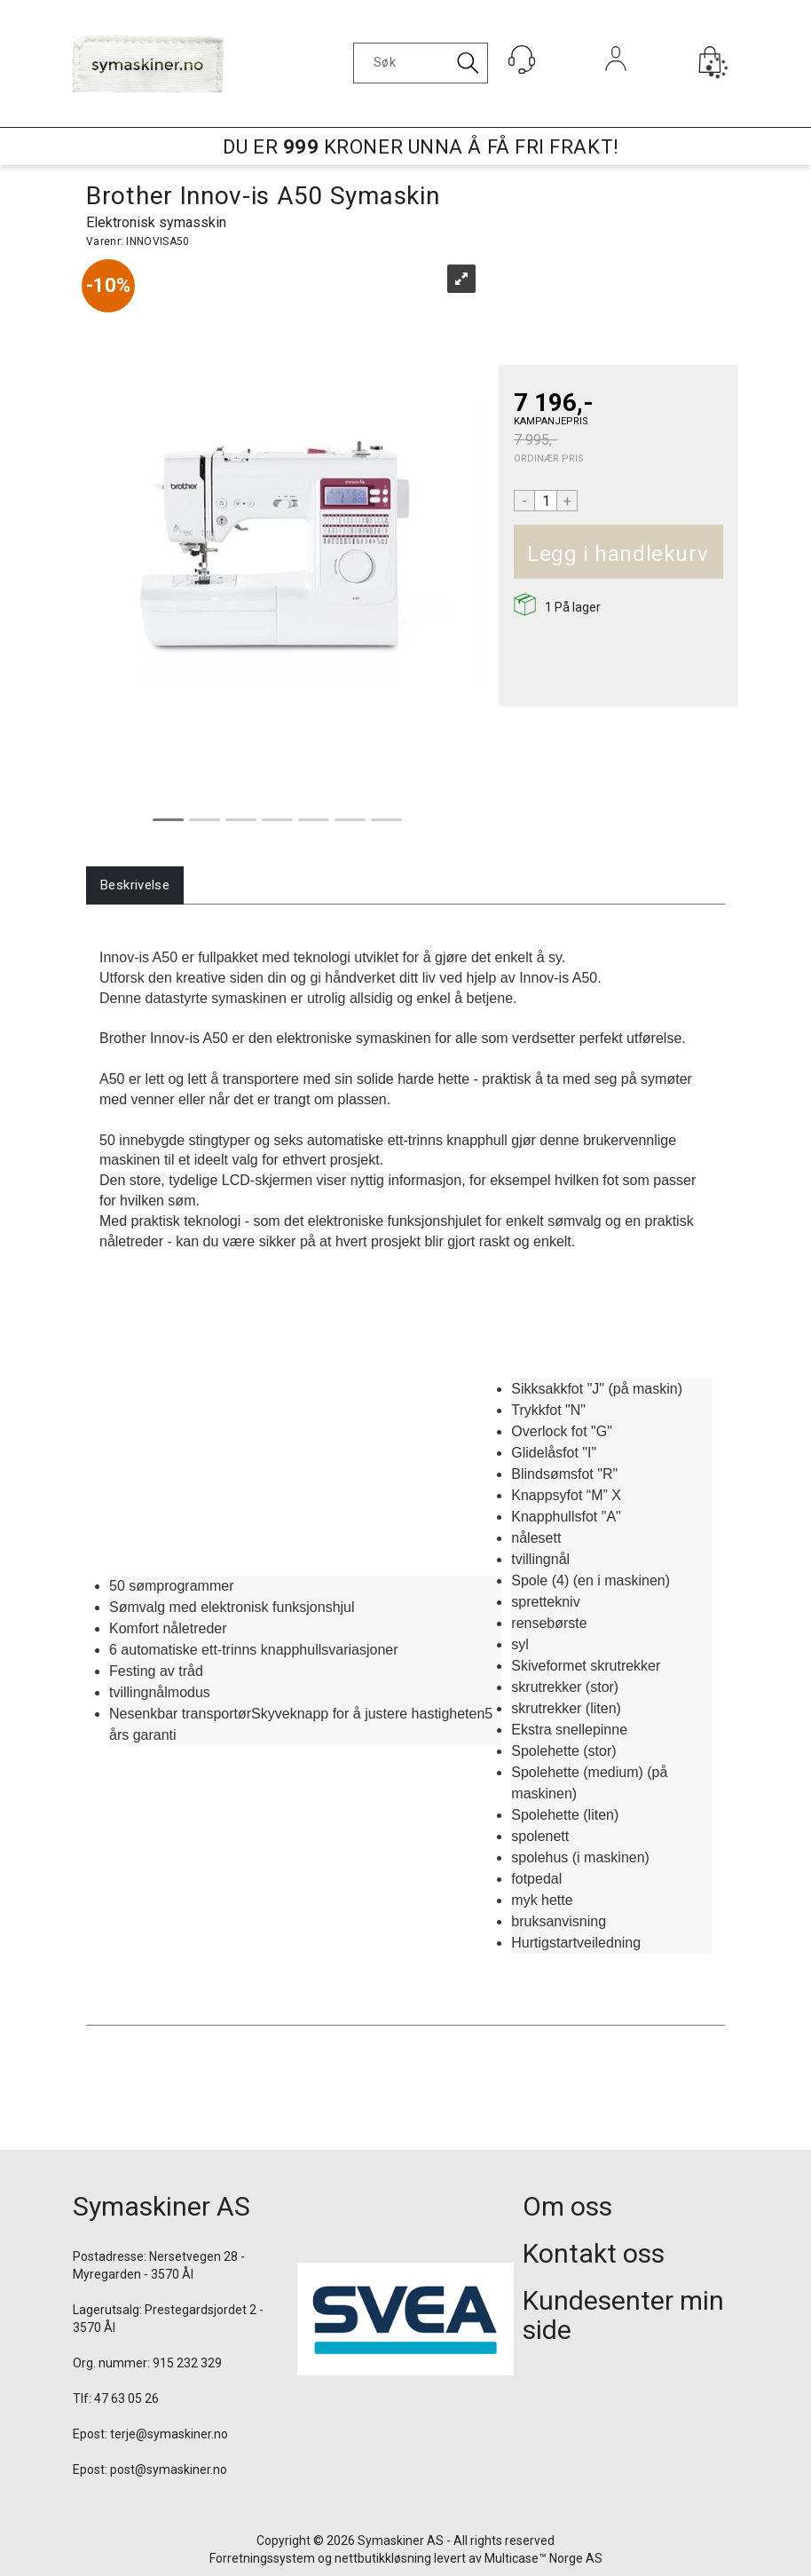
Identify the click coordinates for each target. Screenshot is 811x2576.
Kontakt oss (594, 2253)
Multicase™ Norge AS (543, 2558)
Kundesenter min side (623, 2315)
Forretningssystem (262, 2558)
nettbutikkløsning (383, 2558)
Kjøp (715, 554)
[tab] (135, 885)
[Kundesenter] (522, 59)
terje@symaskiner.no (169, 2434)
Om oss (567, 2206)
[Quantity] (545, 500)
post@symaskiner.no (168, 2469)
